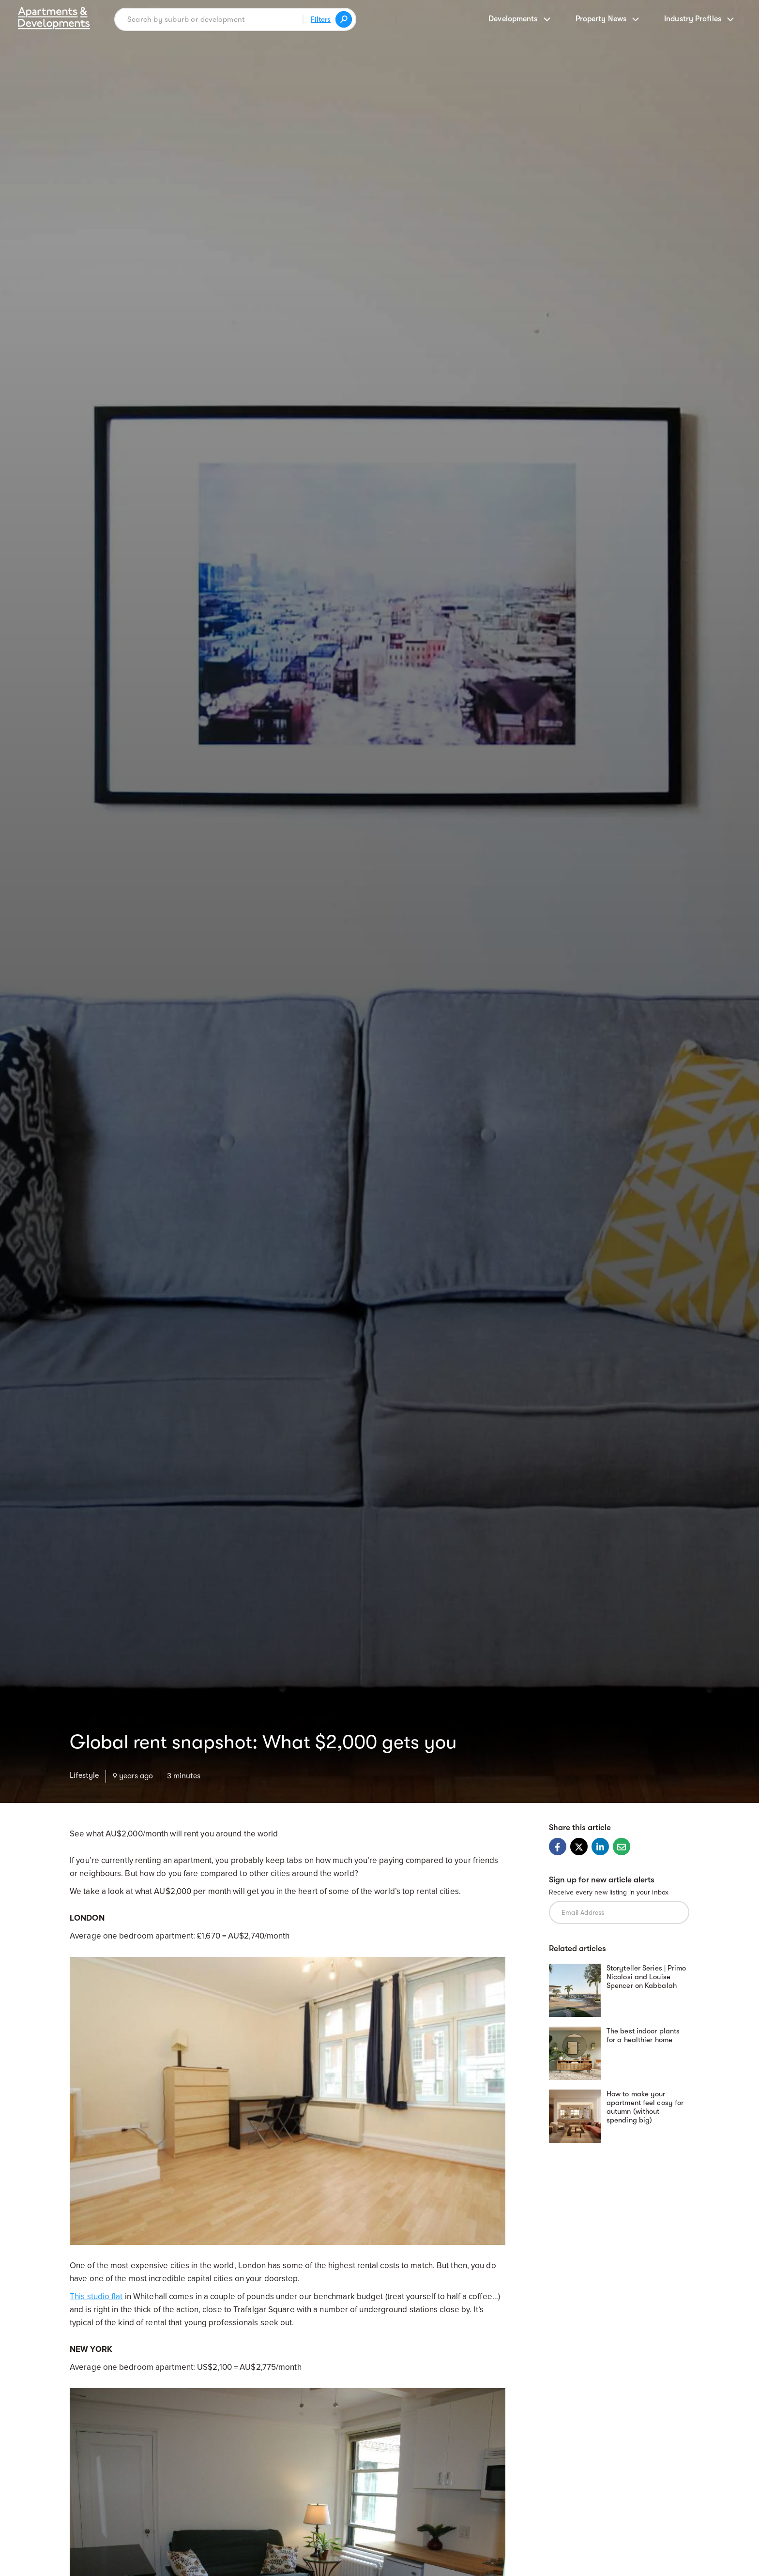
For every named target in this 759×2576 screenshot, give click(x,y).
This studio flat (96, 2296)
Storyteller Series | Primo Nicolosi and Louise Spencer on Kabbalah (646, 1977)
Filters (321, 19)
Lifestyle (84, 1775)
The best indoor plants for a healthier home (643, 2035)
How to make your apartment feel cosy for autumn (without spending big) (645, 2107)
